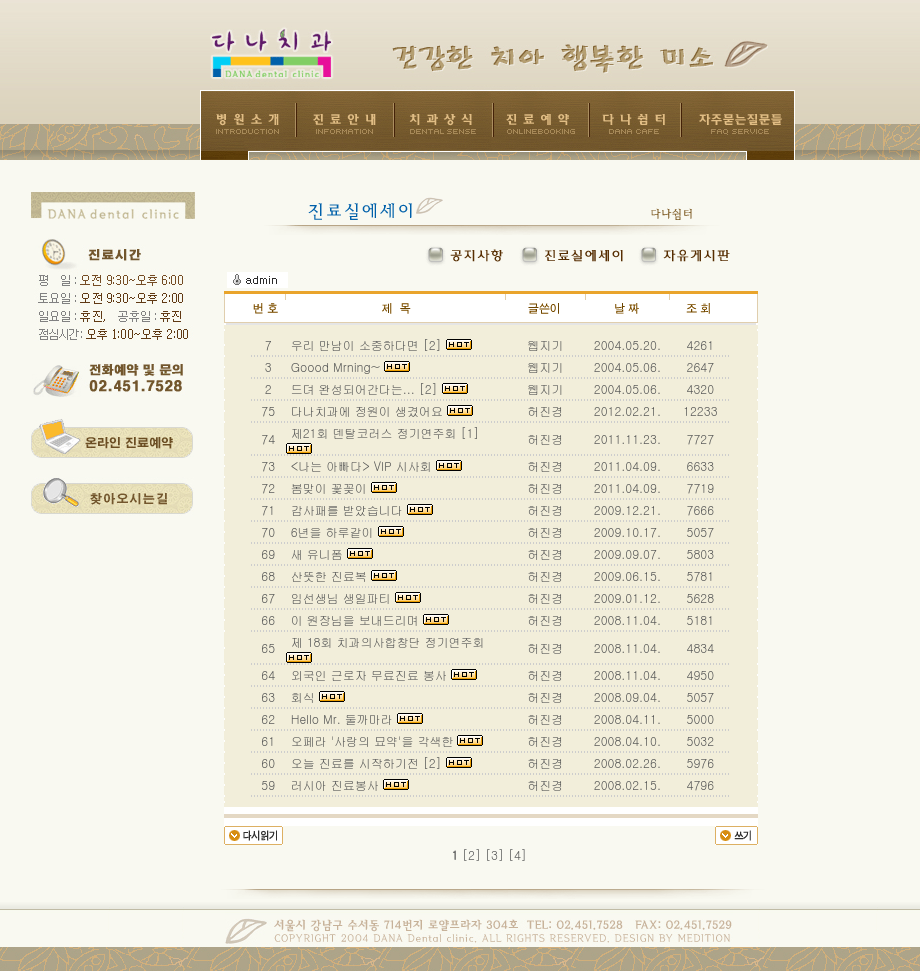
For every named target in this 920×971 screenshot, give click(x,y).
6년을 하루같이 (345, 531)
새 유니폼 (330, 553)
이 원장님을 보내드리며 (368, 619)
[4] (517, 854)
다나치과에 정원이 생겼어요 (380, 410)
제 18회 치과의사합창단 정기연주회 (387, 648)
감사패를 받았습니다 (360, 509)
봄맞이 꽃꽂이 (342, 487)
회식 (316, 696)
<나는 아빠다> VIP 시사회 (374, 465)
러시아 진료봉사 (348, 784)
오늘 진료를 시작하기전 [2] (379, 762)
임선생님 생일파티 (354, 597)
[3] (494, 854)
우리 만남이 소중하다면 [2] (379, 344)
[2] (471, 854)
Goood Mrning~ (349, 366)
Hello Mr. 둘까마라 (355, 718)
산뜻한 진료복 (342, 575)
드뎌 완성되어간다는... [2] (377, 388)
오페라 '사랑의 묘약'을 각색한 (385, 740)
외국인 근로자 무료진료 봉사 (382, 674)
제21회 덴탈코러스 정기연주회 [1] (385, 439)
